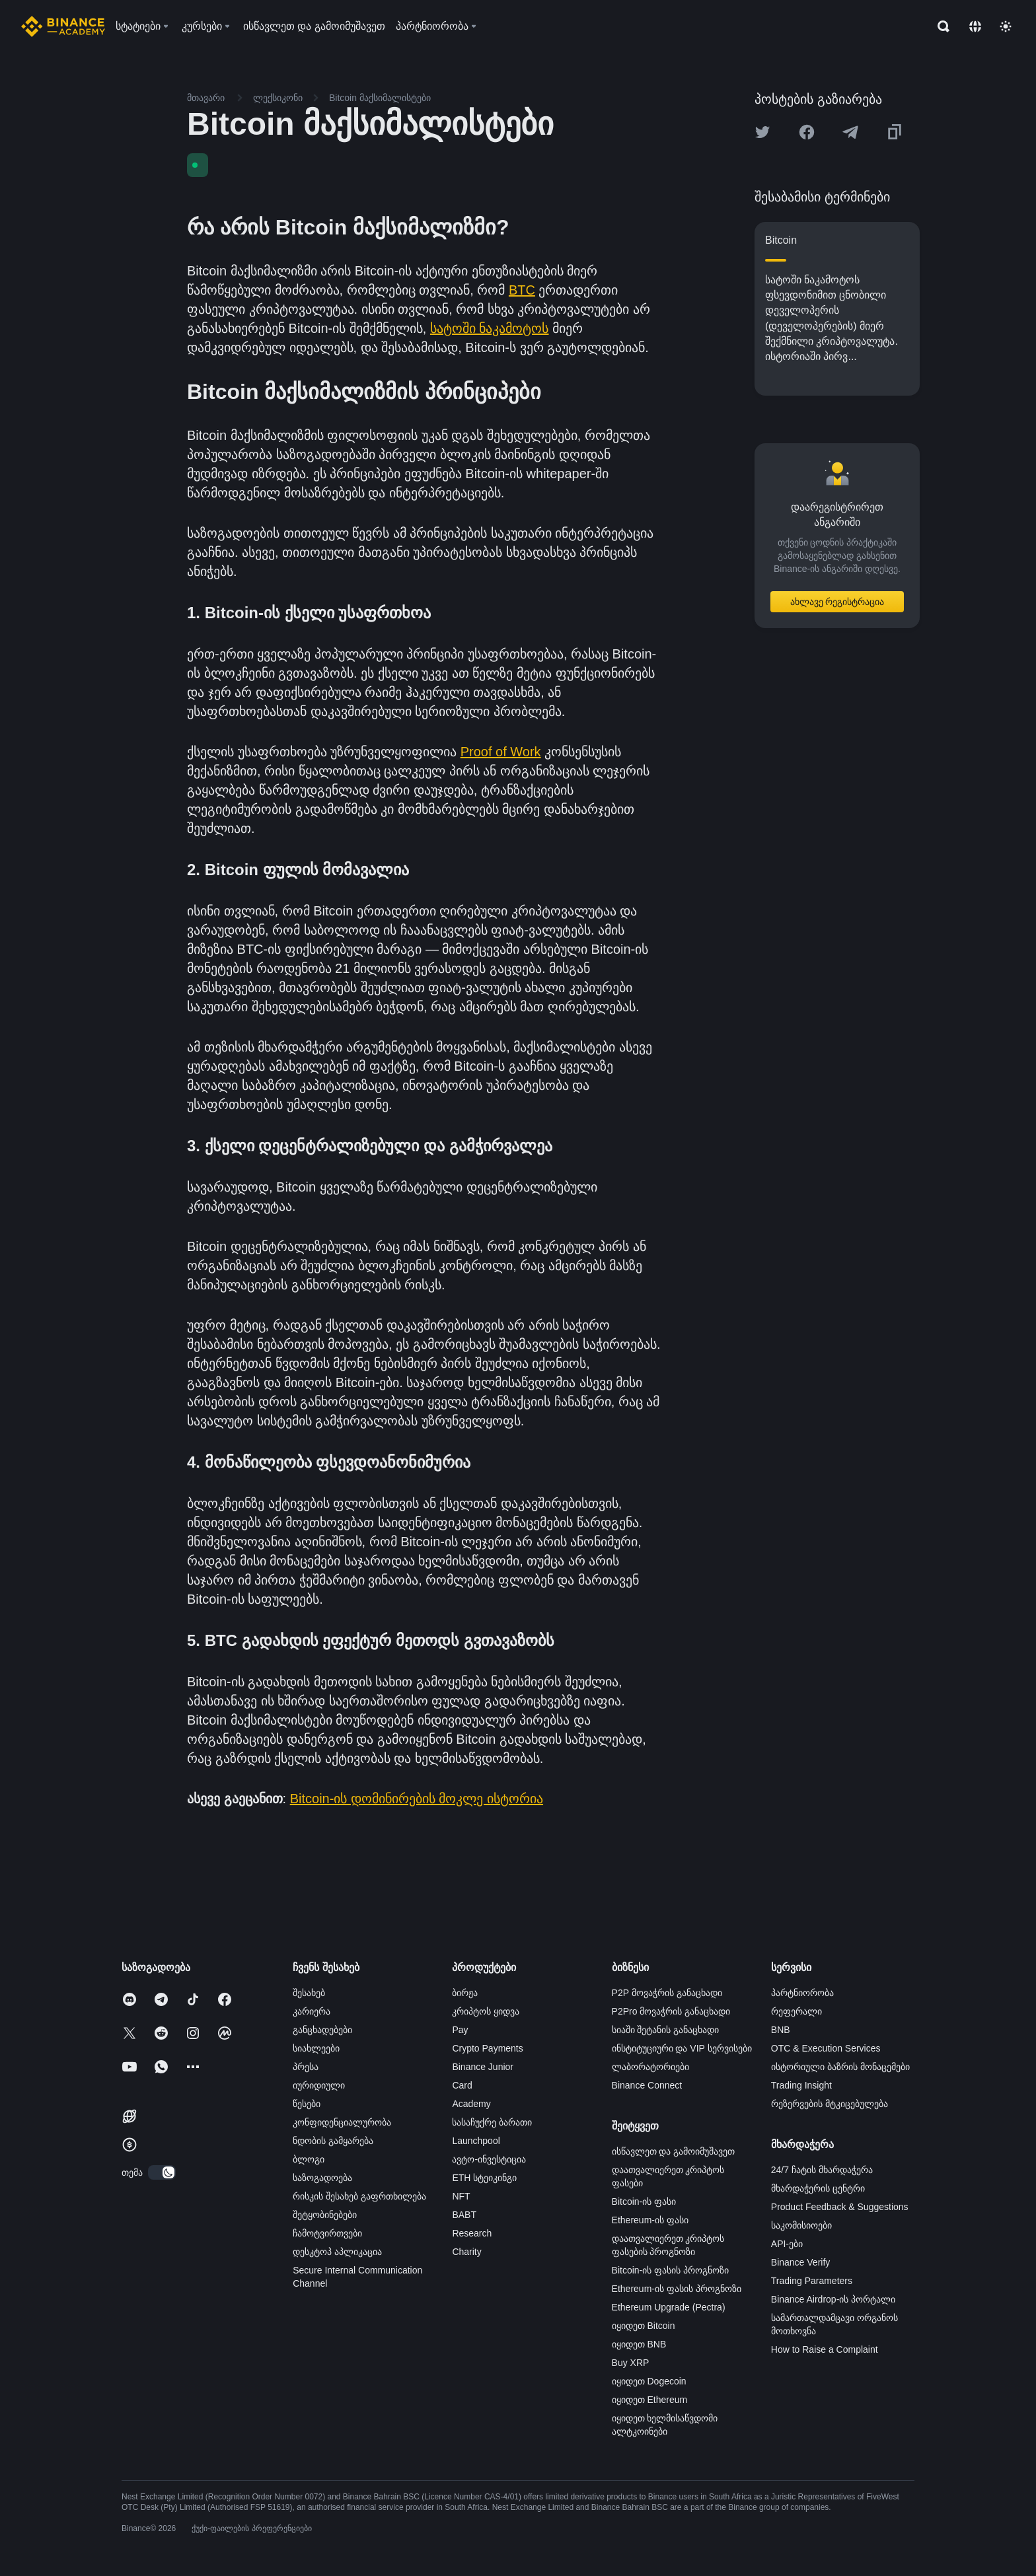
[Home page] (63, 26)
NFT (461, 2196)
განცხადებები (322, 2029)
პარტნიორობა (802, 1992)
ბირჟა (465, 1992)
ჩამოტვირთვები (327, 2233)
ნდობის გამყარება (333, 2140)
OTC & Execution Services (826, 2048)
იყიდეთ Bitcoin (643, 2325)
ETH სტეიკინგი (484, 2177)
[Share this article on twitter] (762, 132)
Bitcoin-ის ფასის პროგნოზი (670, 2270)
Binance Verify (801, 2262)
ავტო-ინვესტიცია (489, 2159)
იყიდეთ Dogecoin (649, 2381)
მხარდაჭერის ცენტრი (818, 2188)
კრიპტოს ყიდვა (485, 2011)
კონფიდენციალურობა (342, 2122)
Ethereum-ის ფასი (650, 2220)
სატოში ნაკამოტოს (489, 328)
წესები (306, 2103)
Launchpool (476, 2140)
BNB (780, 2029)
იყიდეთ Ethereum (650, 2399)
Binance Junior (482, 2066)
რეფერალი (796, 2011)
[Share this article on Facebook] (807, 132)
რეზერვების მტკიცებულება (829, 2103)
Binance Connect (647, 2085)
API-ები (787, 2243)
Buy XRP (630, 2362)
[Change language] (975, 26)
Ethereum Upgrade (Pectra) (668, 2307)
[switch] (162, 2172)
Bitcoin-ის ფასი (644, 2201)
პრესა (305, 2066)
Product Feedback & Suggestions (839, 2206)
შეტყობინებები (325, 2214)
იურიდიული (319, 2085)
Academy (471, 2103)
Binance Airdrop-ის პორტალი (833, 2299)
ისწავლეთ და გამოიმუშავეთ (673, 2151)
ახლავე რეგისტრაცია (837, 601)
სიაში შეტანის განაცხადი (666, 2029)
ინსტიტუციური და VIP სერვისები (682, 2048)
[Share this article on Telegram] (850, 132)
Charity (466, 2251)
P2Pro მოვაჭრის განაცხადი (671, 2011)
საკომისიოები (801, 2225)
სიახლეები (316, 2048)
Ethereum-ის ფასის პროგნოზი (676, 2288)
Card (462, 2085)
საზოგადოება (322, 2177)
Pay (460, 2029)
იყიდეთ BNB (639, 2344)
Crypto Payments (487, 2048)
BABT (464, 2214)
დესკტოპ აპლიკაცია (337, 2251)
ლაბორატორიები (650, 2066)
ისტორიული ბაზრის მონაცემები (840, 2066)
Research (472, 2233)
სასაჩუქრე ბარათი (492, 2122)
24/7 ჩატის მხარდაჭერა (822, 2170)
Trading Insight (801, 2085)
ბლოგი (308, 2159)
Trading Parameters (811, 2280)
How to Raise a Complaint (824, 2349)
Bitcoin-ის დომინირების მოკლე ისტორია (416, 1798)
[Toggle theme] (1005, 26)
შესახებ (309, 1992)
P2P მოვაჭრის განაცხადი (667, 1992)
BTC (522, 290)
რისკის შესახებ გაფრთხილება (359, 2196)
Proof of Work (501, 751)
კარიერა (311, 2011)
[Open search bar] (939, 26)
